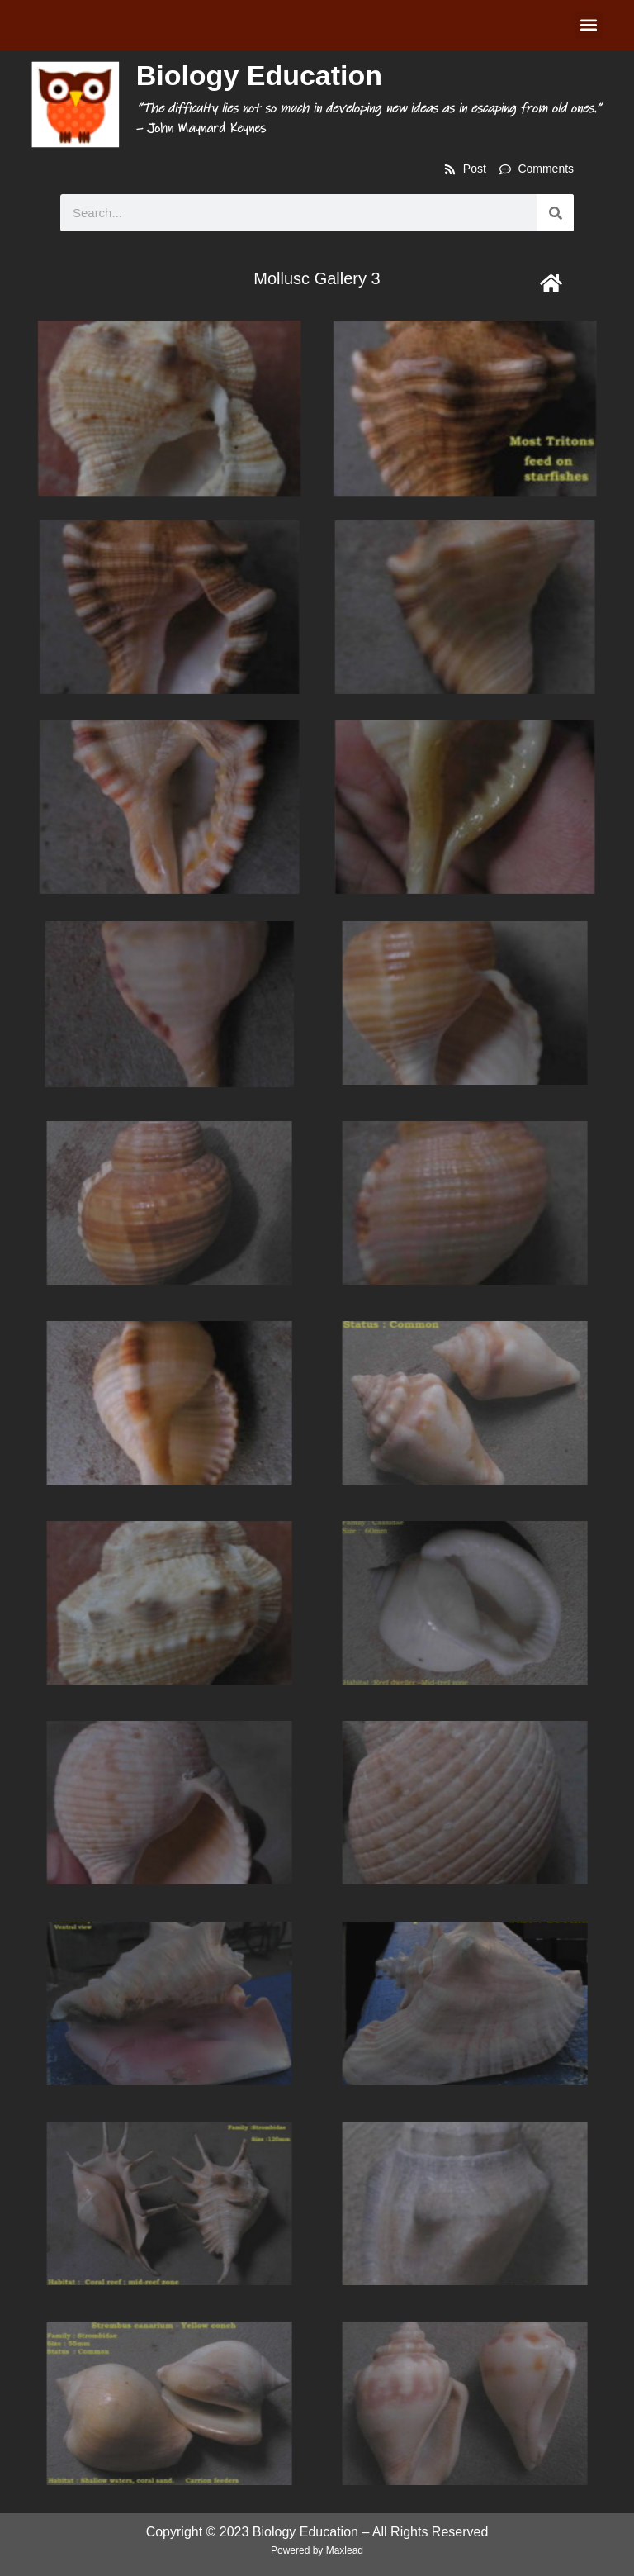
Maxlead (344, 2550)
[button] (589, 25)
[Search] (555, 212)
